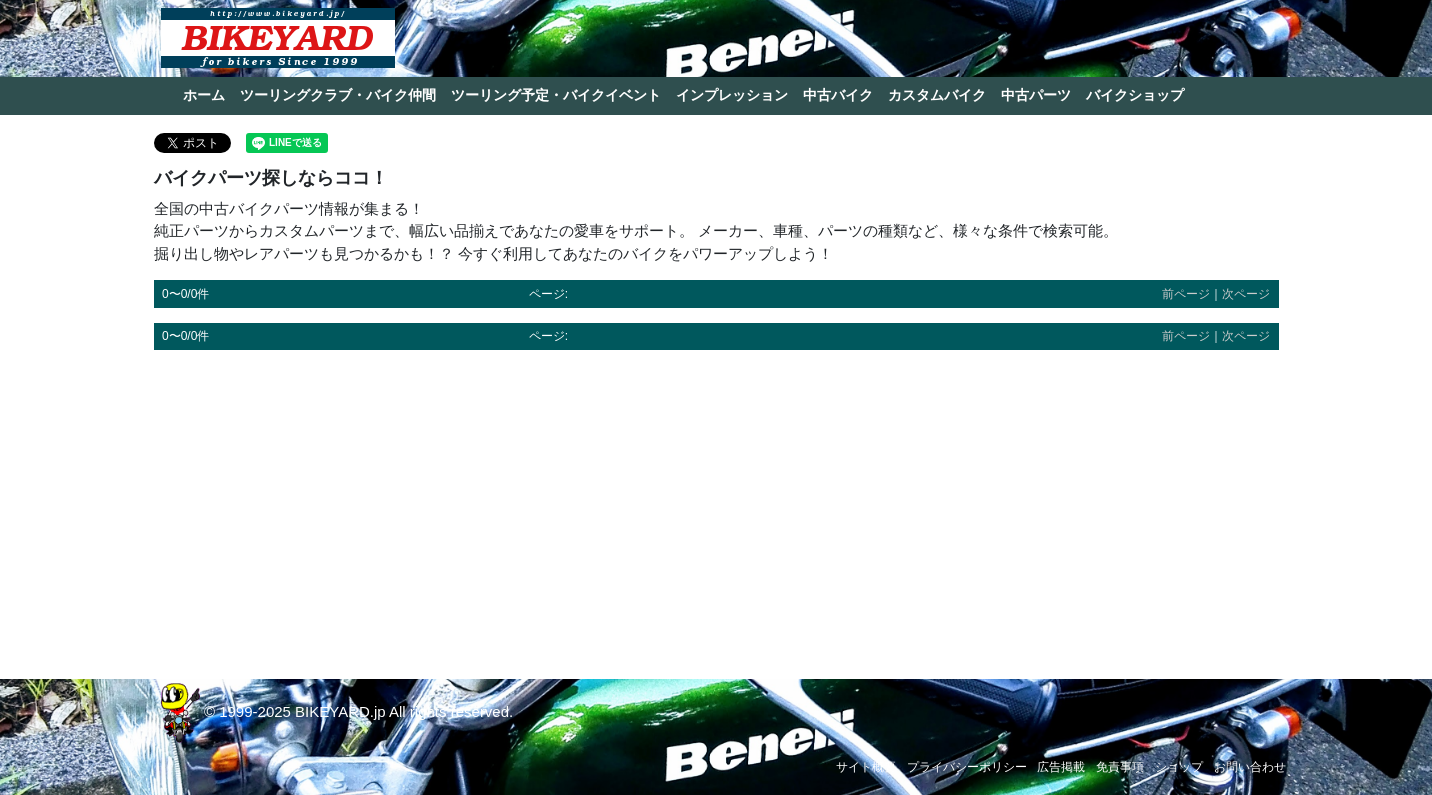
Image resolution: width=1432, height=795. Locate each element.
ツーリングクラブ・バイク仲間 (338, 95)
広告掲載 (1061, 767)
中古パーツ (1036, 95)
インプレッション (732, 95)
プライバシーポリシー (967, 767)
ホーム (204, 95)
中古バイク (838, 95)
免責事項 (1120, 767)
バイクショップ (1135, 95)
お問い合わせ (1250, 767)
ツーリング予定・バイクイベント (556, 95)
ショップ (1179, 767)
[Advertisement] (716, 505)
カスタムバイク (937, 95)
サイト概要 (866, 767)
